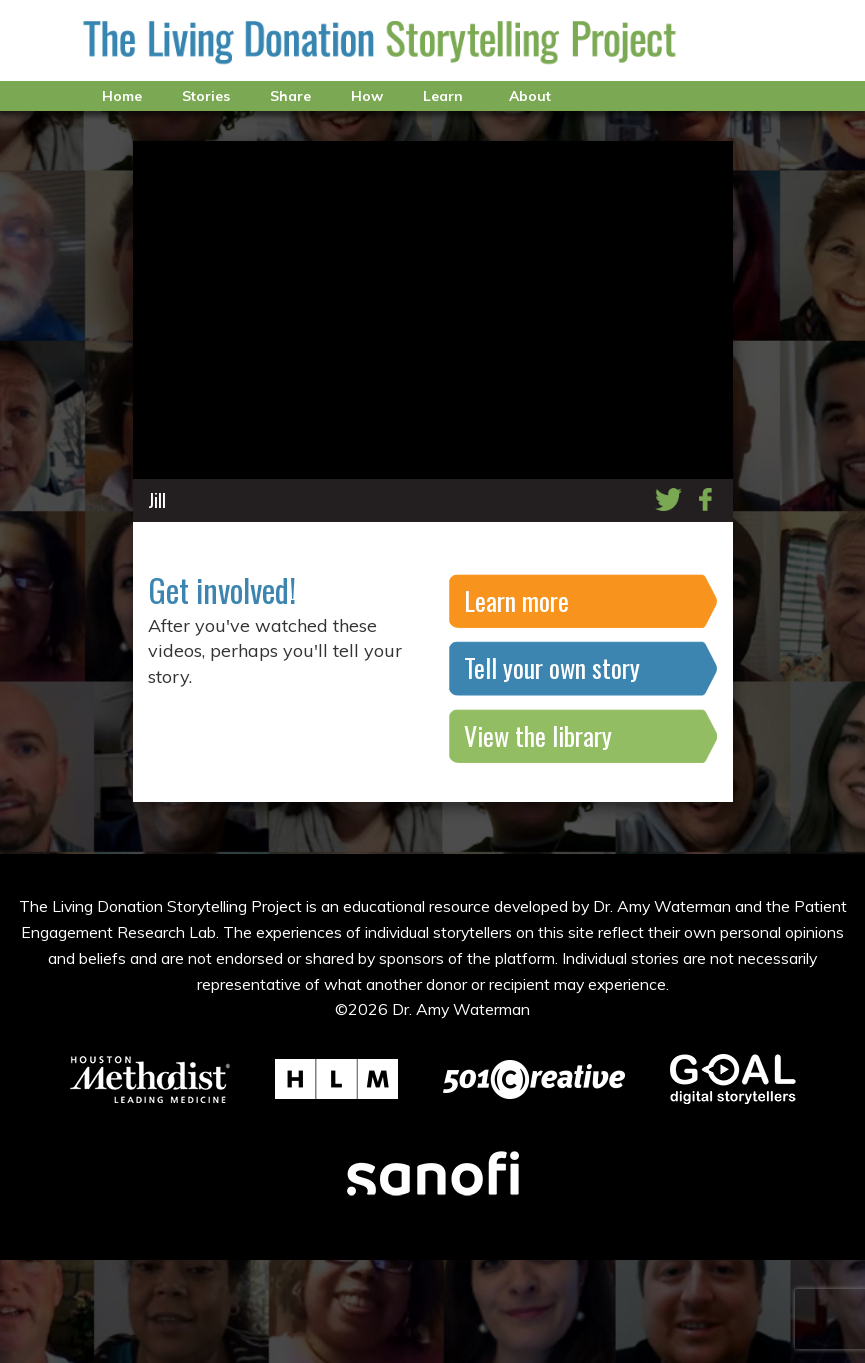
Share (290, 96)
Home (122, 96)
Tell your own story (552, 667)
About (530, 96)
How (367, 96)
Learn (443, 96)
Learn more (516, 600)
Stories (206, 96)
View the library (538, 735)
